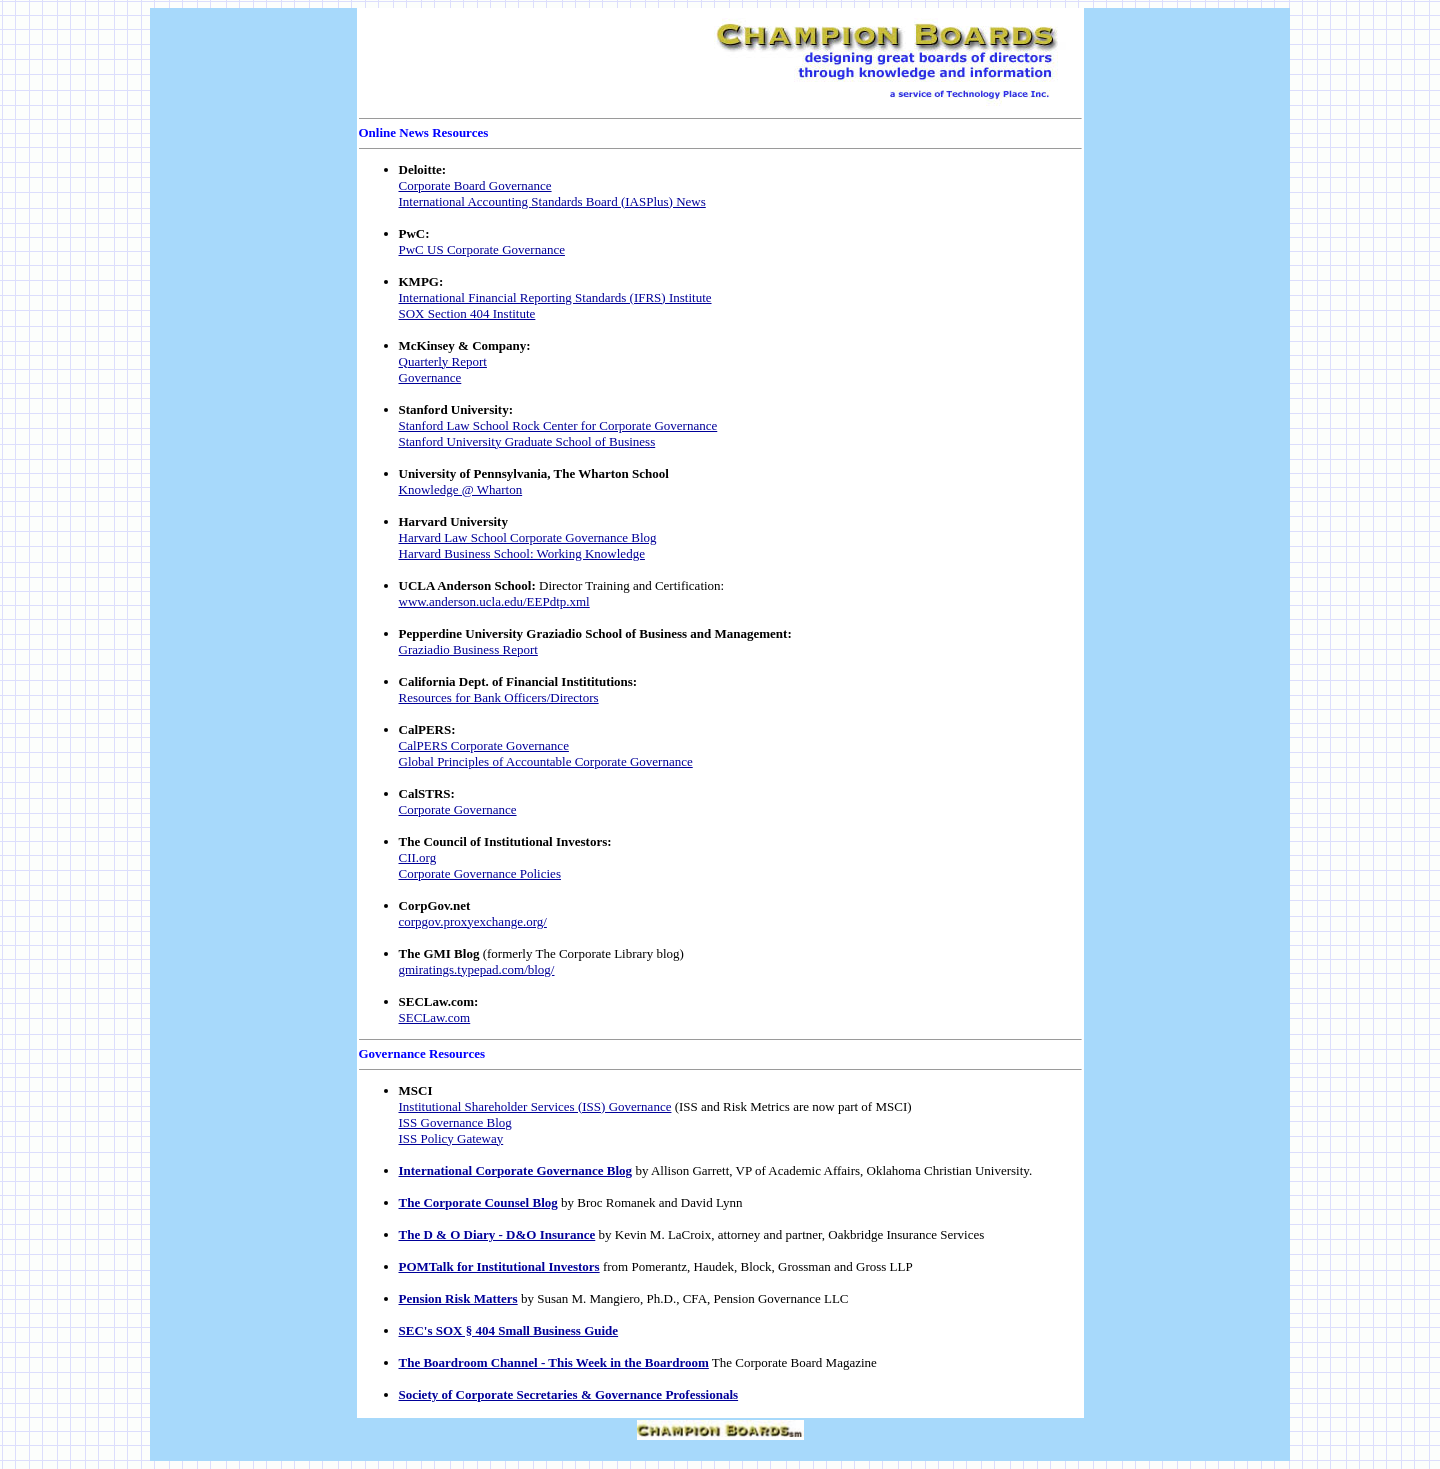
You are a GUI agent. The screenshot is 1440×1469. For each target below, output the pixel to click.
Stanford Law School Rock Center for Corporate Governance (558, 425)
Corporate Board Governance (475, 185)
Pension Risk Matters (458, 1298)
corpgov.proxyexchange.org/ (473, 921)
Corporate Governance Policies (480, 873)
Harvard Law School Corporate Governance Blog (528, 537)
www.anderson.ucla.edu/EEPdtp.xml (494, 601)
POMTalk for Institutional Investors (499, 1266)
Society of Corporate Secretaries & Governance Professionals (569, 1394)
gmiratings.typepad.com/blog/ (477, 969)
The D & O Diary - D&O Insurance (497, 1234)
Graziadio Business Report (468, 649)
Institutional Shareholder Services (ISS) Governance (535, 1106)
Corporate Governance (458, 809)
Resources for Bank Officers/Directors (499, 697)
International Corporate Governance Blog (516, 1170)
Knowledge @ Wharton (461, 489)
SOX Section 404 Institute (467, 313)
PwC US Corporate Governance (482, 249)
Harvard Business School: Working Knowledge (522, 553)
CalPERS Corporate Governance (484, 745)
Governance (430, 377)
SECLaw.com (435, 1017)
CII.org (418, 857)
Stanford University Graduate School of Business (527, 441)
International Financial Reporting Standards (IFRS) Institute (555, 297)
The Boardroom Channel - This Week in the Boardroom (554, 1362)
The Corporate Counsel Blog (478, 1202)
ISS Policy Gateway (451, 1138)
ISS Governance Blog (455, 1122)
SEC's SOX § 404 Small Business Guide (509, 1330)
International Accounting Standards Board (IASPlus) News (552, 201)
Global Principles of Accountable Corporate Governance (546, 761)
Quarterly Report (443, 361)
